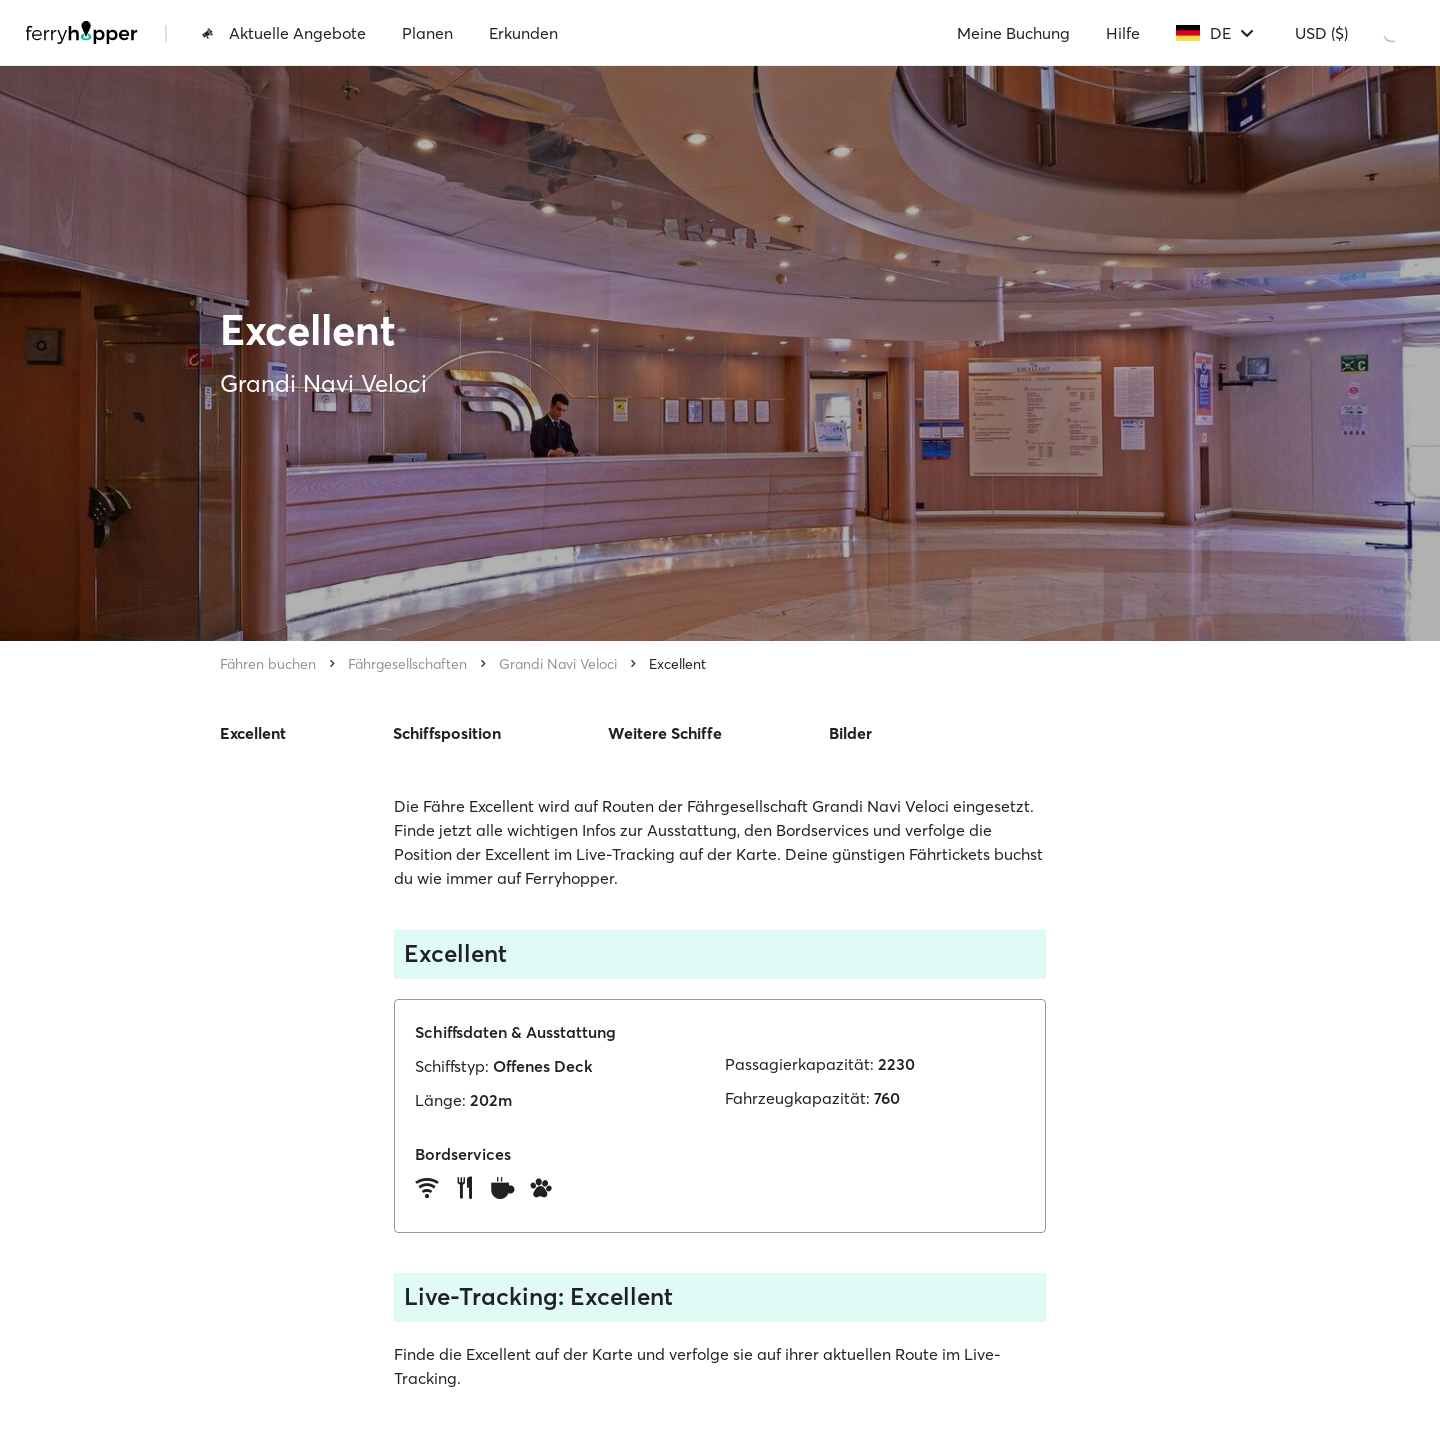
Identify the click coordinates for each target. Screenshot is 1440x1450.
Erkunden (523, 33)
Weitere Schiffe (665, 733)
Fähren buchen (268, 664)
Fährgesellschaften (407, 664)
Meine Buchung (1013, 33)
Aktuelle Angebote (283, 33)
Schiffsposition (447, 733)
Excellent (677, 664)
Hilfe (1123, 33)
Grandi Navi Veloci (558, 664)
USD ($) (1321, 33)
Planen (427, 33)
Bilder (850, 733)
